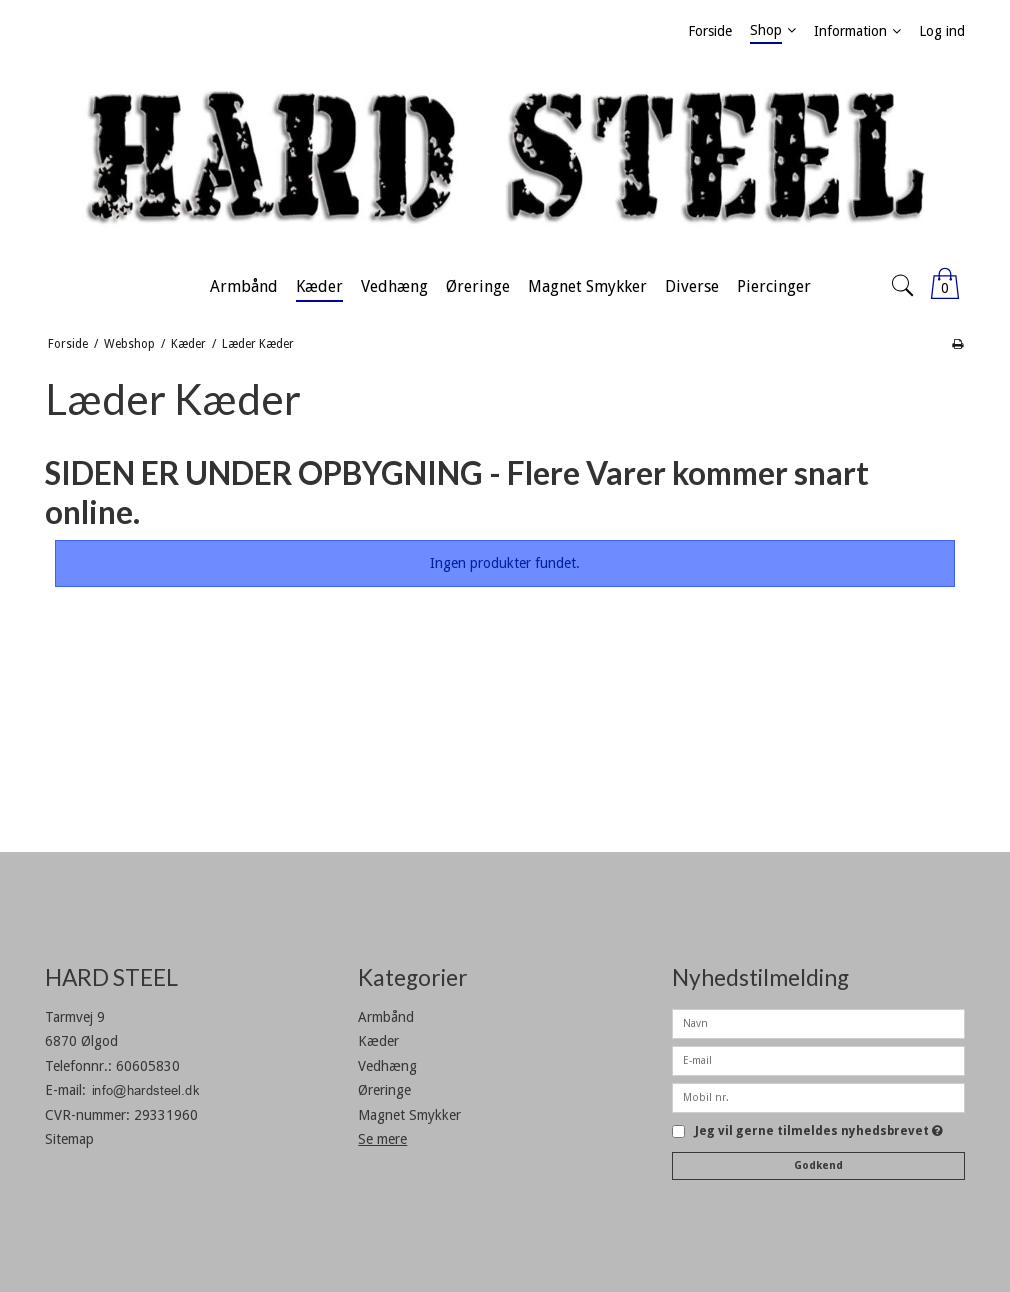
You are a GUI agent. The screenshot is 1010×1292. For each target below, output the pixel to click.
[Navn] (818, 1023)
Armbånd (386, 1017)
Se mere (382, 1139)
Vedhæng (387, 1066)
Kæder (378, 1041)
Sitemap (69, 1139)
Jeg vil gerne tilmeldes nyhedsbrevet (819, 1131)
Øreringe (384, 1090)
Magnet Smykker (409, 1115)
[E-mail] (818, 1060)
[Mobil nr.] (818, 1097)
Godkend (818, 1165)
